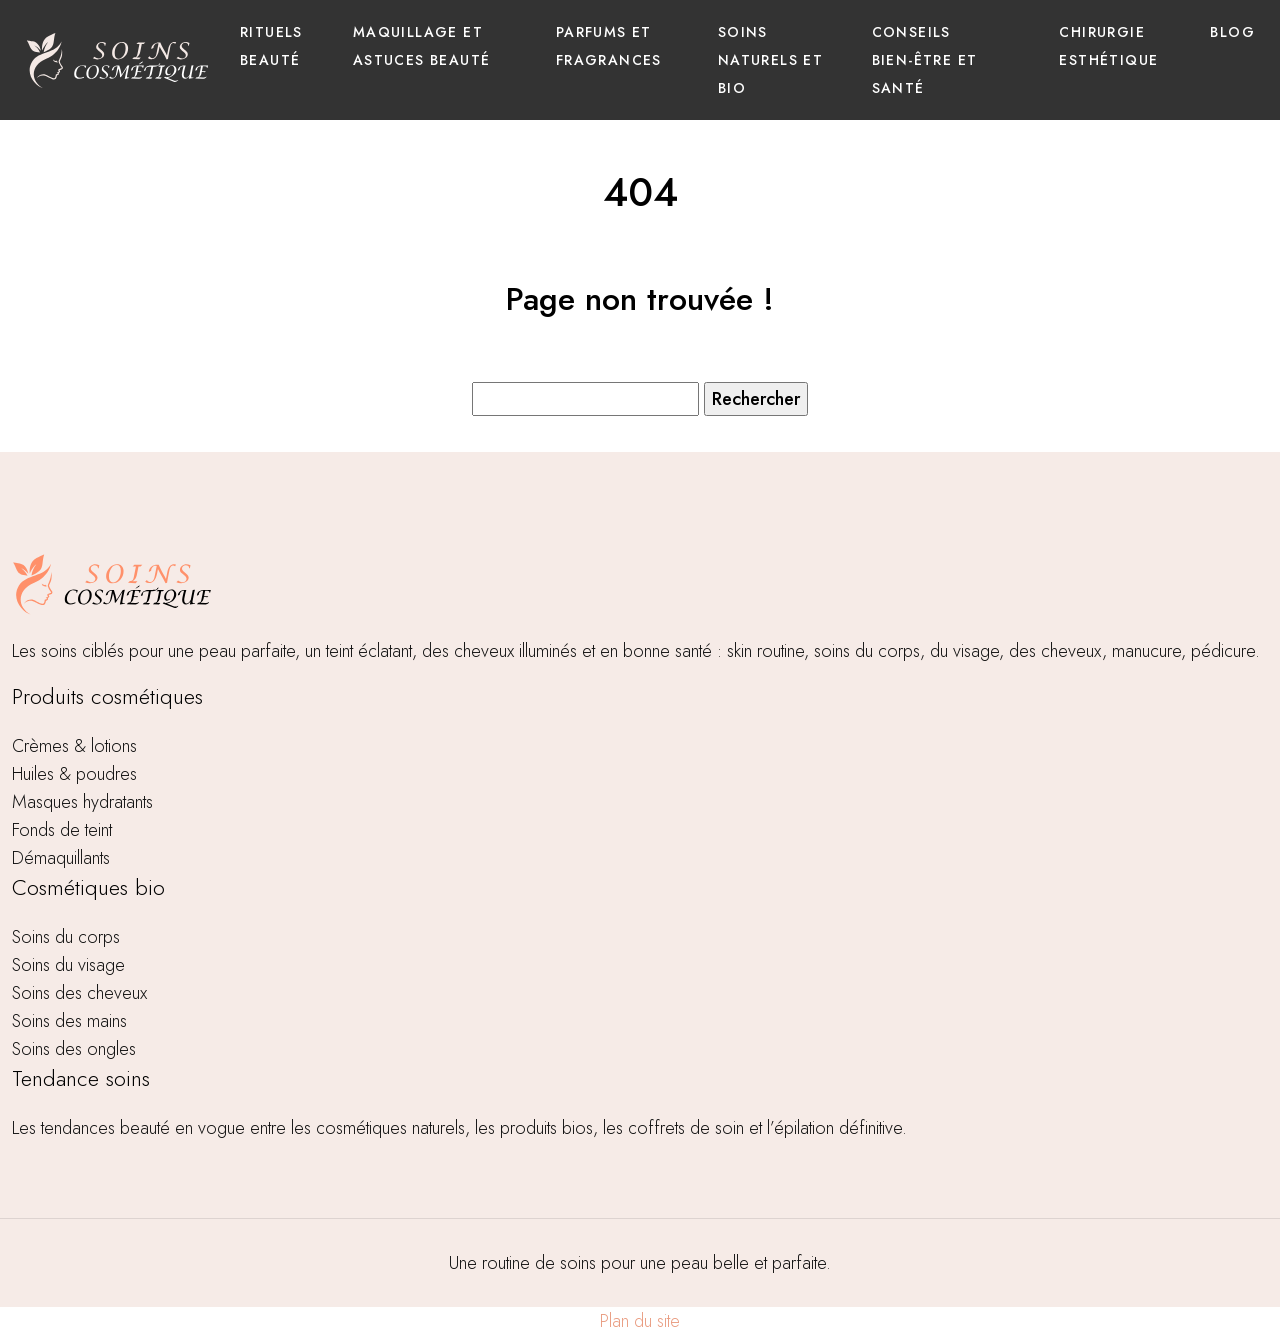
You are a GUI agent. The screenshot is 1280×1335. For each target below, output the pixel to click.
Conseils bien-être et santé (925, 60)
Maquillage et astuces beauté (422, 46)
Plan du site (640, 1321)
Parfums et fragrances (609, 46)
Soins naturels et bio (770, 60)
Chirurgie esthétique (1108, 46)
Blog (1232, 32)
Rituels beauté (271, 46)
